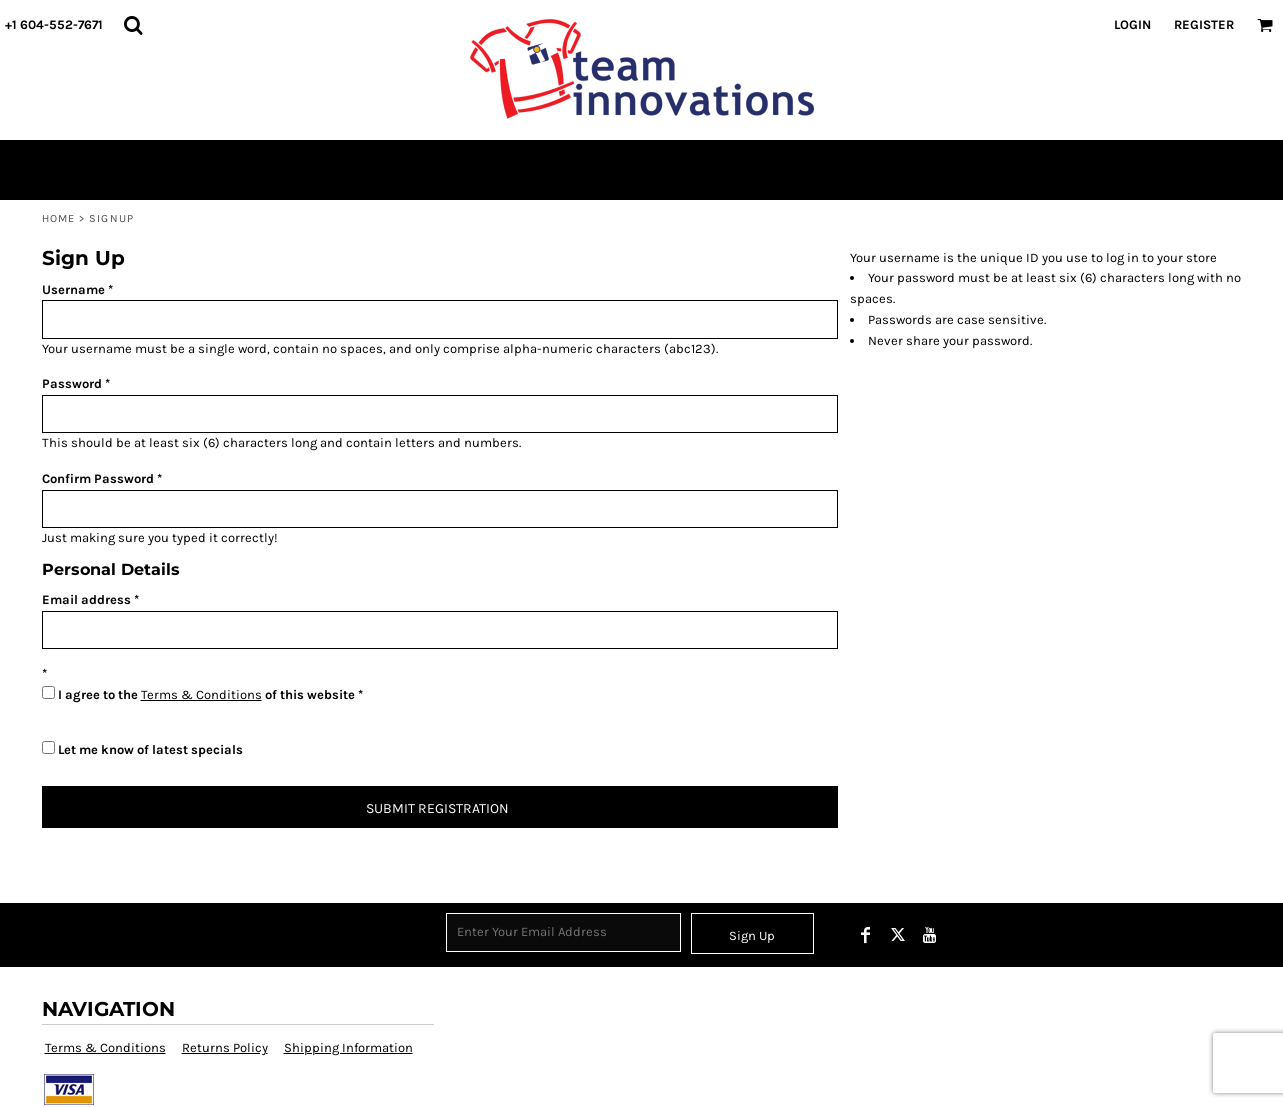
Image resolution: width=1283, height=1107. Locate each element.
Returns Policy (225, 1047)
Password (72, 383)
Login (1132, 24)
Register (1204, 24)
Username (73, 289)
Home (58, 218)
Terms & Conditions (201, 694)
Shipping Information (348, 1047)
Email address (86, 599)
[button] (133, 25)
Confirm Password (98, 478)
